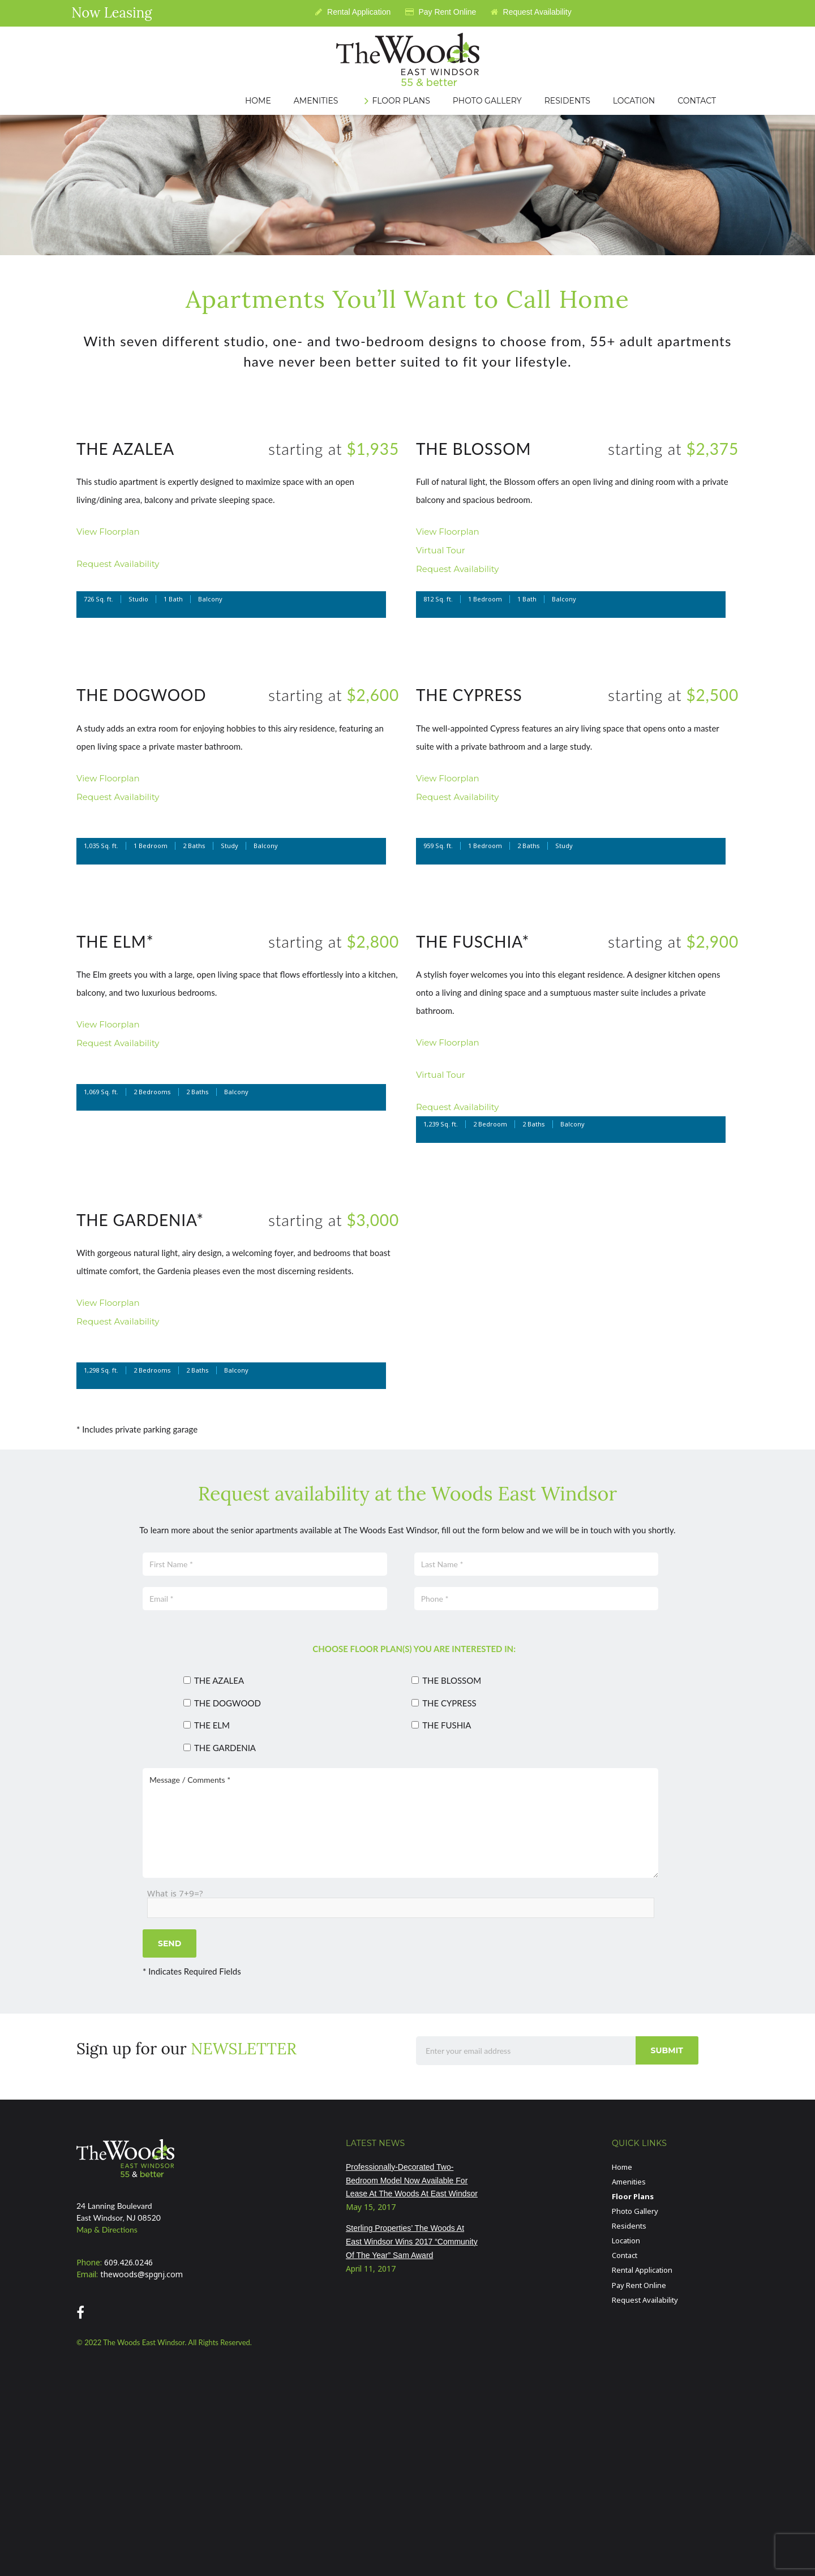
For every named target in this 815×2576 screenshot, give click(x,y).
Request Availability (531, 11)
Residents (629, 2226)
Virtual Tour (440, 550)
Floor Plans (633, 2196)
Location (626, 2240)
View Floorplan (108, 531)
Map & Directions (107, 2229)
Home (622, 2167)
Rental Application (353, 11)
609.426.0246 (128, 2262)
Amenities (629, 2182)
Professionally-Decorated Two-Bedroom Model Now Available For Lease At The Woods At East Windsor (412, 2180)
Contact (624, 2255)
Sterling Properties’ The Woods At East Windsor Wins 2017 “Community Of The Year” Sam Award (412, 2242)
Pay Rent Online (441, 11)
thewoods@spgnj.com (141, 2274)
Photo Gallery (635, 2211)
